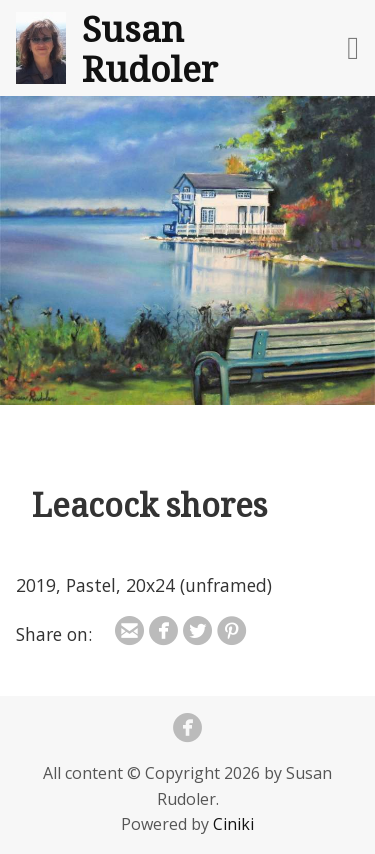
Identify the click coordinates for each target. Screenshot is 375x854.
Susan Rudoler (150, 48)
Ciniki (233, 824)
